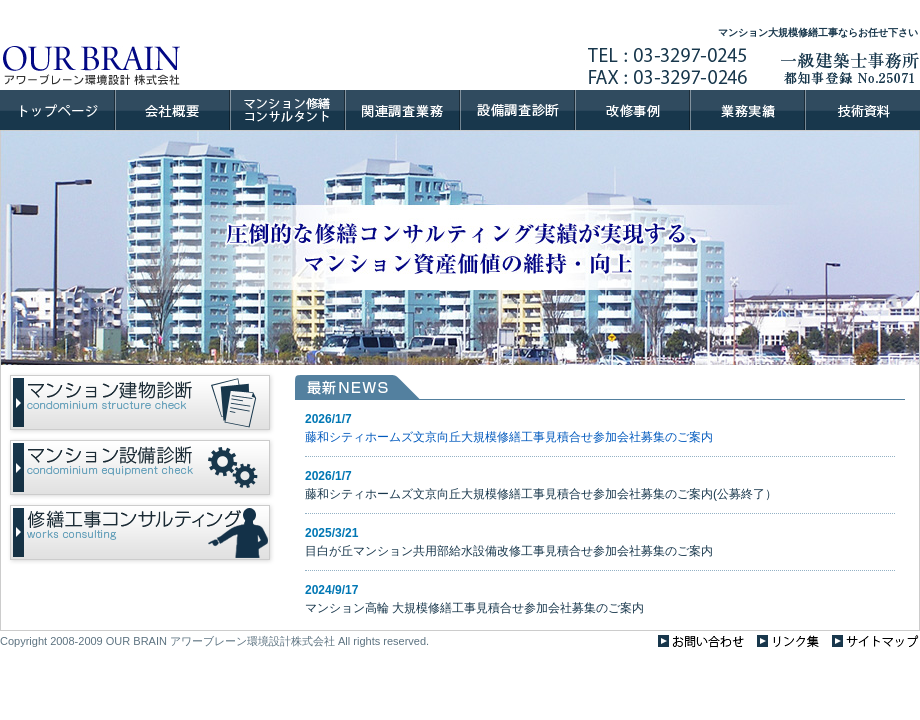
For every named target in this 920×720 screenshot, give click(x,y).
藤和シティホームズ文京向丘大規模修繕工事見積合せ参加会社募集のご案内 (509, 437)
